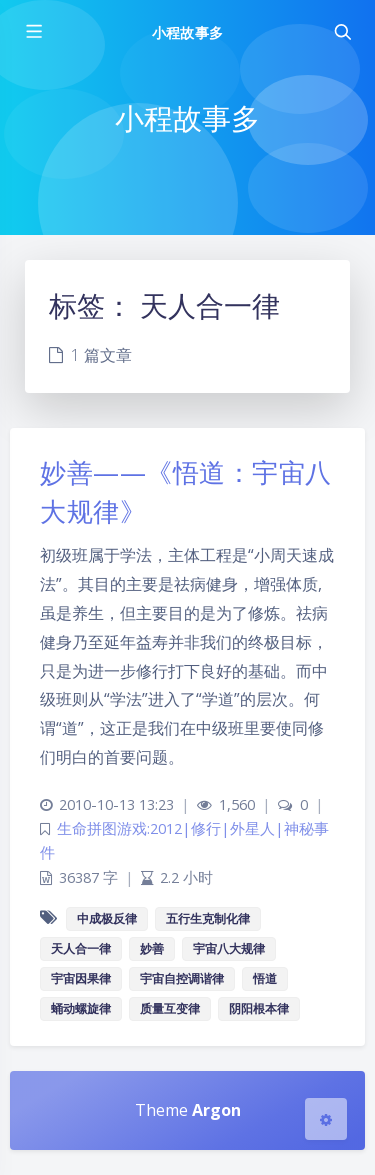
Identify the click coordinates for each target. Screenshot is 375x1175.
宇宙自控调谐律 (182, 978)
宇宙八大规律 (229, 948)
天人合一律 (81, 948)
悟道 (265, 978)
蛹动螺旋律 (81, 1008)
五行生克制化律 (208, 918)
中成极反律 (107, 918)
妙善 (152, 948)
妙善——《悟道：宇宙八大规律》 (186, 491)
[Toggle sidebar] (33, 32)
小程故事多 (187, 32)
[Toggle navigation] (342, 32)
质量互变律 (170, 1008)
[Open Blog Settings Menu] (326, 1119)
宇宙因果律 (81, 978)
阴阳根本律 (259, 1008)
